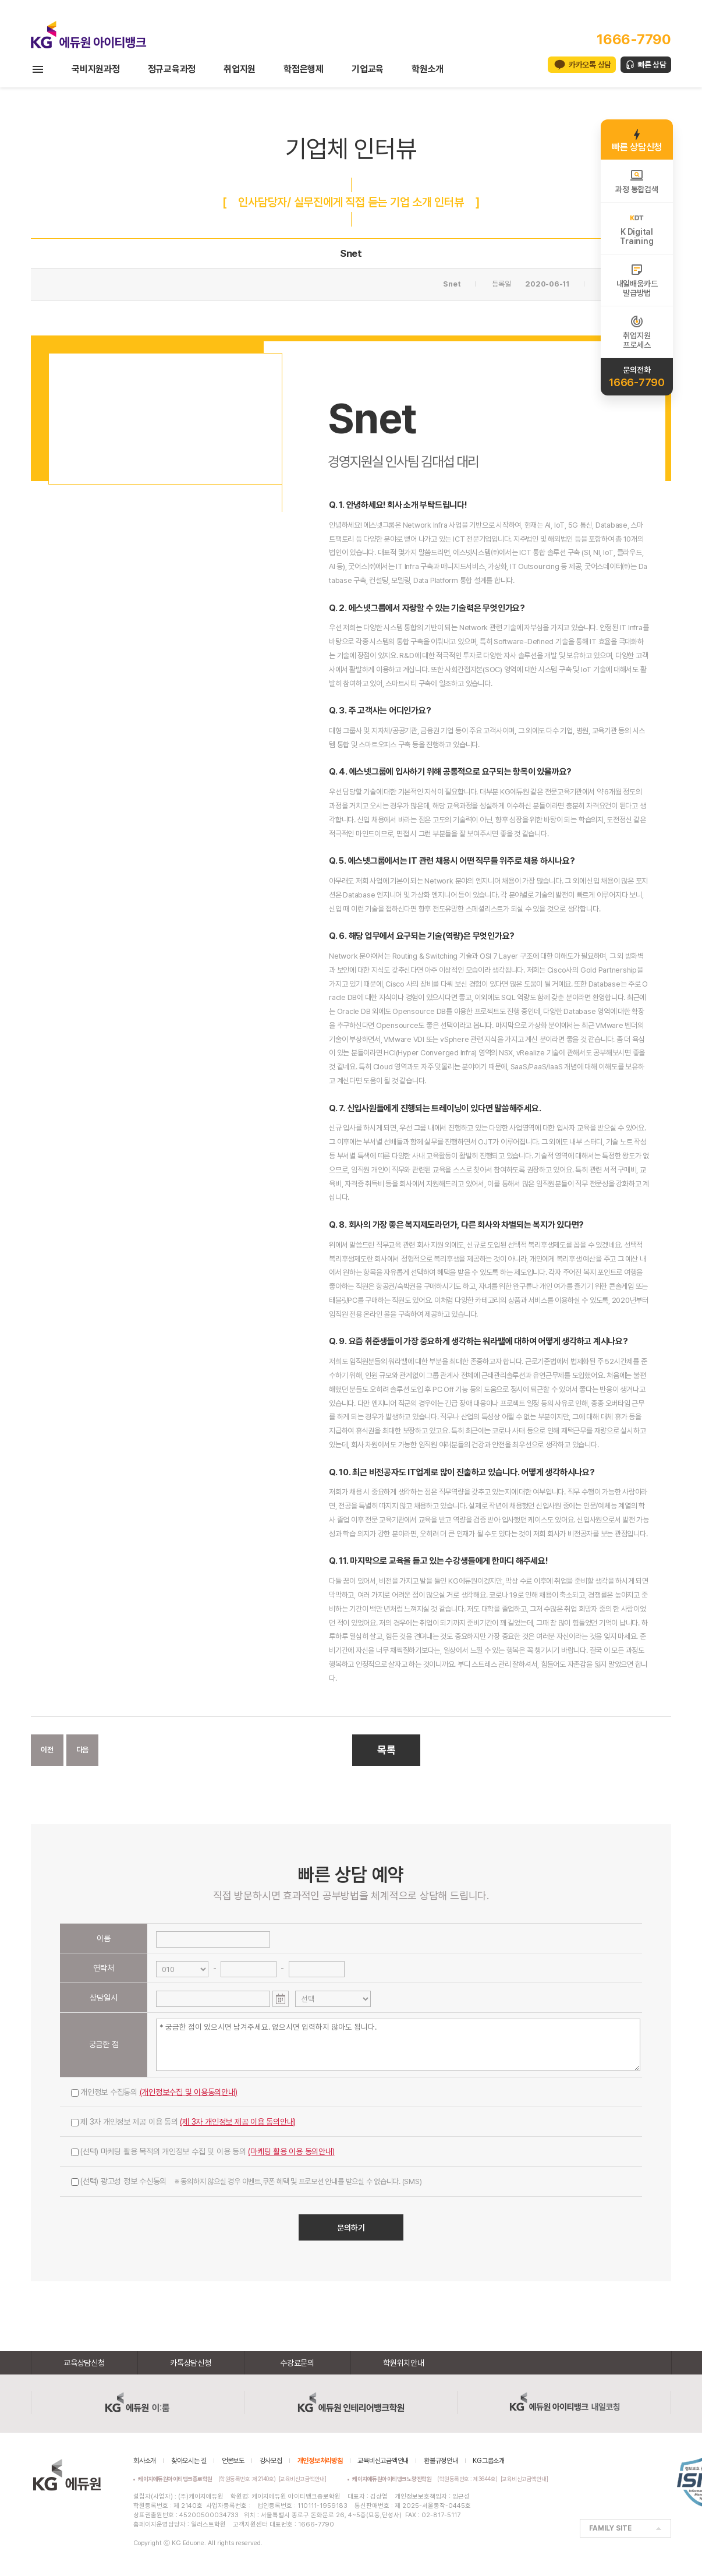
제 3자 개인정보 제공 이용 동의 (183, 2121)
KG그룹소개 (489, 2461)
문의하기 (351, 2227)
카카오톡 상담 (590, 64)
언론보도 (233, 2461)
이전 (47, 1749)
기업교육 (368, 69)
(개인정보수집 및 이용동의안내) (188, 2092)
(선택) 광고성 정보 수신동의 (246, 2181)
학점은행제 (303, 69)
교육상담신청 (84, 2362)
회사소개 (144, 2461)
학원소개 (428, 69)
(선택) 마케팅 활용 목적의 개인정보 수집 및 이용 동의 (203, 2151)
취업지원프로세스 (636, 332)
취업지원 (240, 69)
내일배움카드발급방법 (637, 280)
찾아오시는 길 (189, 2461)
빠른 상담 (651, 64)
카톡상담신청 (190, 2362)
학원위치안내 (403, 2362)
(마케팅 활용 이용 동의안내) (291, 2151)
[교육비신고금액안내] (303, 2478)
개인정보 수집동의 (154, 2092)
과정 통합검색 (636, 181)
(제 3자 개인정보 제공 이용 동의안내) (238, 2121)
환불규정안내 (441, 2461)
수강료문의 (297, 2362)
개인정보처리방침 (320, 2461)
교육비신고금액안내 (383, 2461)
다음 (82, 1749)
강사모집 (271, 2461)
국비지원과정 (96, 69)
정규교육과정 (172, 69)
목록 (386, 1750)
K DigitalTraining (636, 228)
